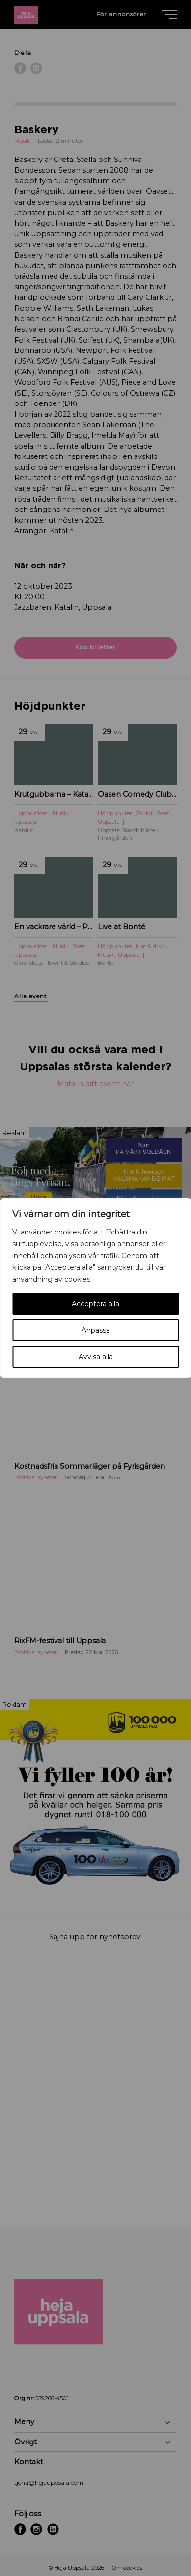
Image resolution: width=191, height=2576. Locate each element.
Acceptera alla (95, 1303)
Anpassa (96, 1330)
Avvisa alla (96, 1356)
